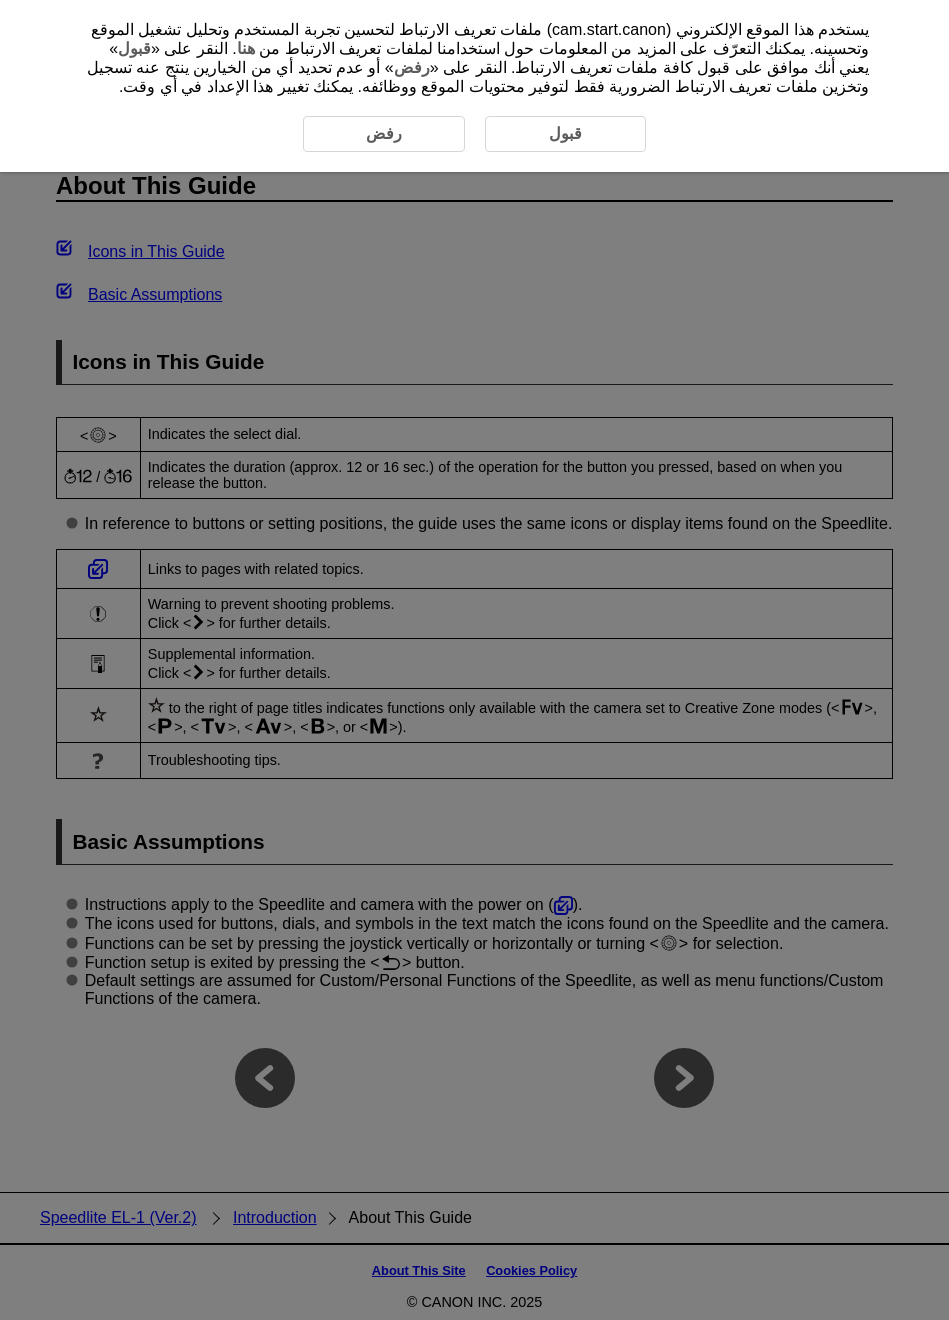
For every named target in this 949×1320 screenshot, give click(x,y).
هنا (246, 48)
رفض (412, 67)
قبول (134, 48)
